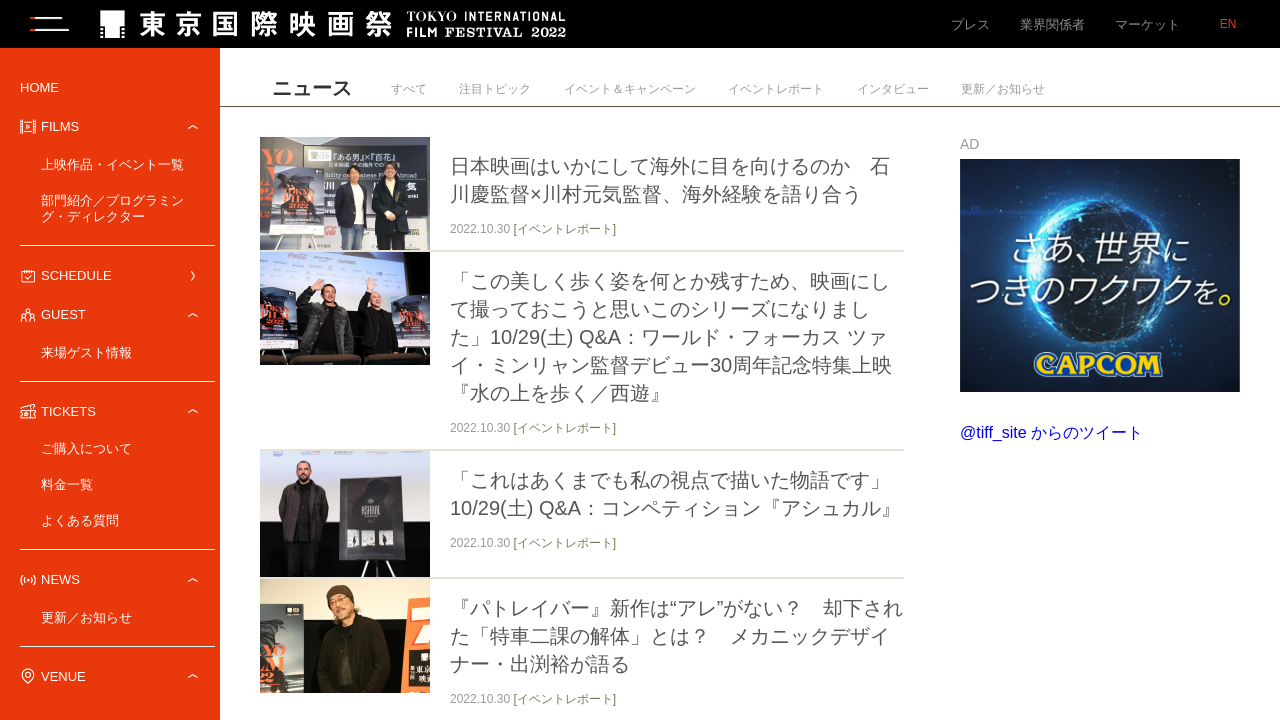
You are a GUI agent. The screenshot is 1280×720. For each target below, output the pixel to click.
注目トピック (495, 91)
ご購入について (86, 450)
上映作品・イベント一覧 (112, 166)
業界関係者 (1052, 24)
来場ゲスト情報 (86, 354)
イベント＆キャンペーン (630, 91)
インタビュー (893, 91)
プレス (970, 24)
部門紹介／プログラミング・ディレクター (112, 210)
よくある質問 (80, 522)
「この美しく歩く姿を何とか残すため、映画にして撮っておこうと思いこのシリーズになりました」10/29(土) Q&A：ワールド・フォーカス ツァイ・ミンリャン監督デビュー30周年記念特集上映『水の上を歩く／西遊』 (671, 339)
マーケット (1147, 24)
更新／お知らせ (86, 619)
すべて (409, 91)
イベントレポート (776, 91)
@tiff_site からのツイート (1051, 434)
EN (1228, 24)
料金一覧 (67, 486)
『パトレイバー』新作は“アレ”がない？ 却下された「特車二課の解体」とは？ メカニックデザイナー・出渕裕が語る (676, 639)
